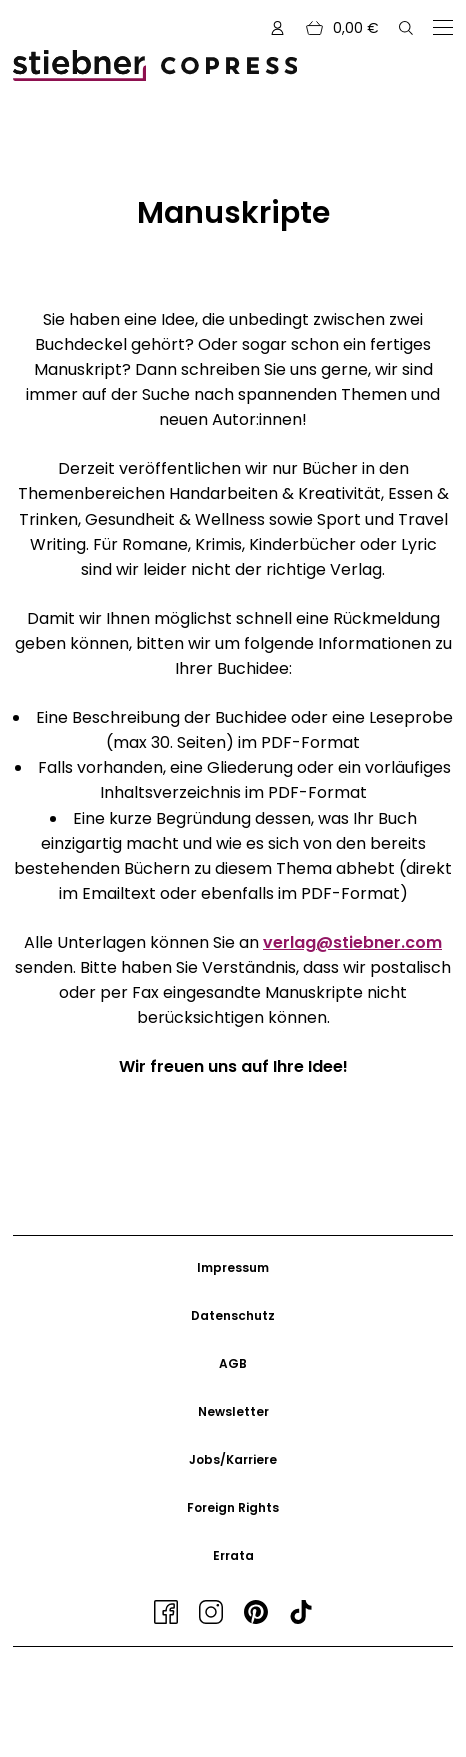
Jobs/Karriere (233, 1459)
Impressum (233, 1267)
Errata (233, 1555)
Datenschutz (233, 1315)
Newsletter (233, 1411)
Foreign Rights (233, 1507)
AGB (233, 1363)
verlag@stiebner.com (352, 942)
